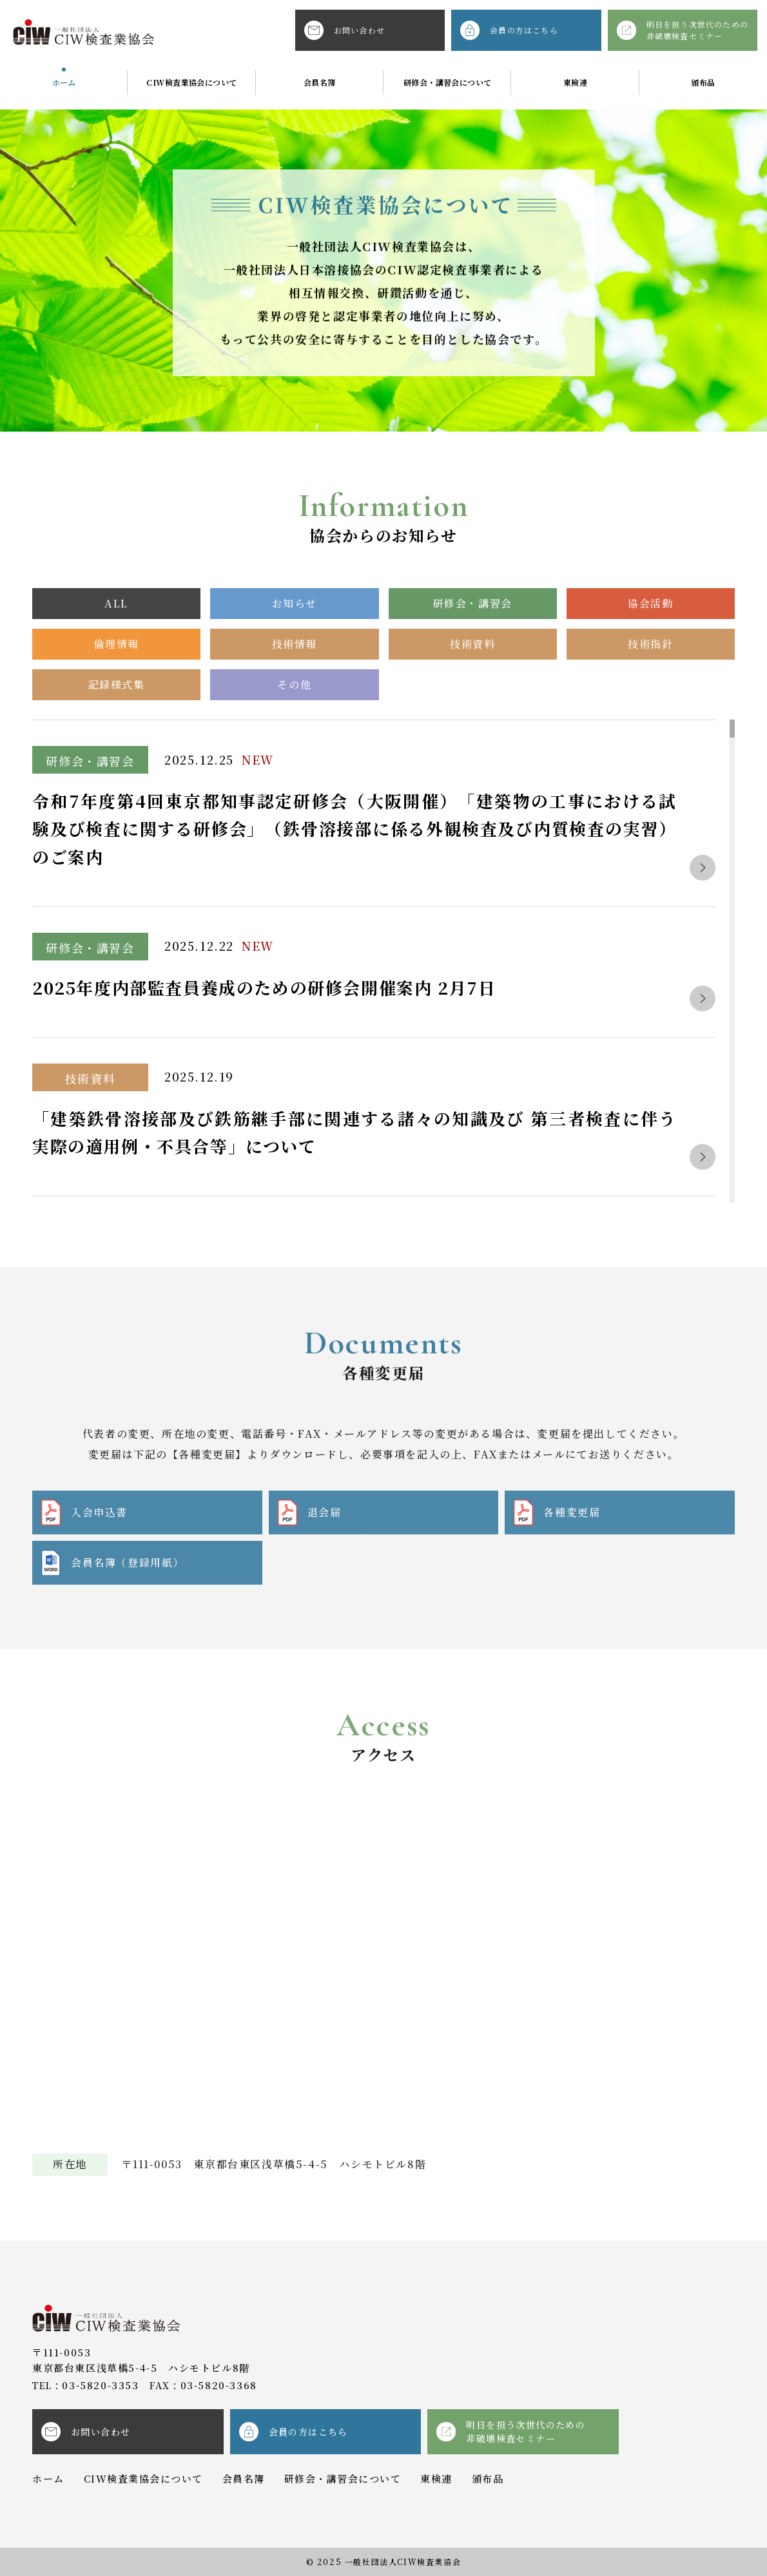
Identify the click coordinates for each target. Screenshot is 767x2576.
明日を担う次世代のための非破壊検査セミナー (682, 30)
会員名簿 (320, 82)
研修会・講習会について (447, 82)
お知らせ (294, 603)
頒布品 (703, 82)
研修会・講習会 (472, 603)
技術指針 (650, 643)
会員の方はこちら (509, 30)
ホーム (64, 82)
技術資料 (472, 643)
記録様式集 (116, 684)
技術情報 (294, 643)
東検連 (575, 82)
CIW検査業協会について (191, 82)
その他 (294, 684)
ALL (116, 603)
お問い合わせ (344, 30)
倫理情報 (116, 643)
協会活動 (650, 603)
